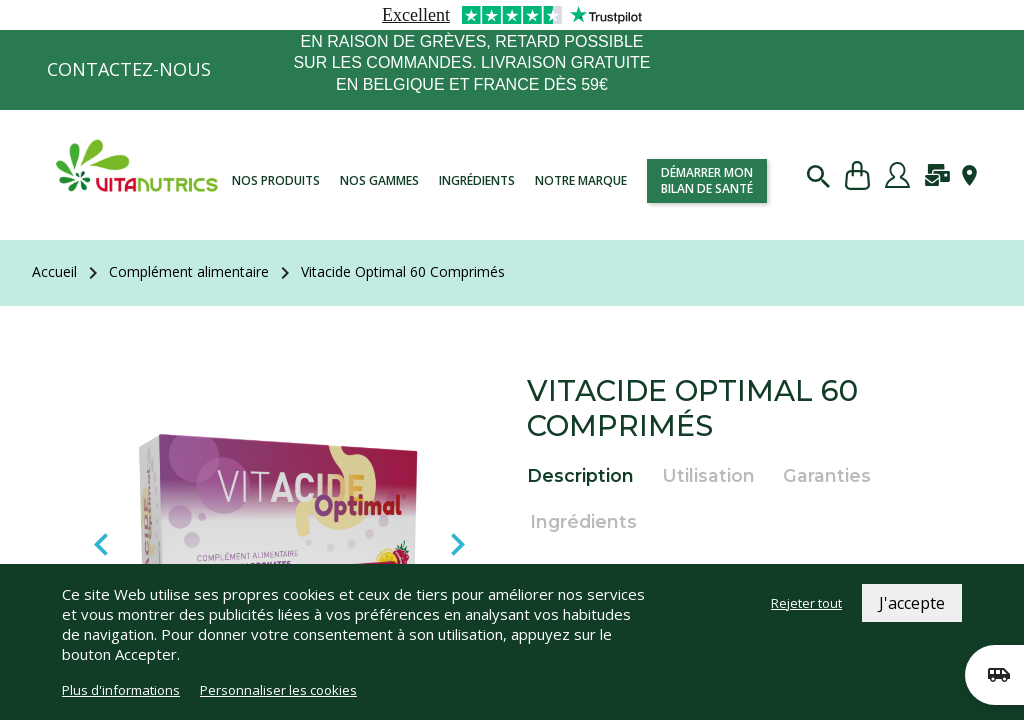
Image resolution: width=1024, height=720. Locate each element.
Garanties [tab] (827, 475)
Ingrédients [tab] (583, 521)
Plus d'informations (121, 690)
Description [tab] (580, 475)
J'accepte (912, 603)
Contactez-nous (129, 69)
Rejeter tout (806, 603)
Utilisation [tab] (708, 475)
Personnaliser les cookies (278, 690)
